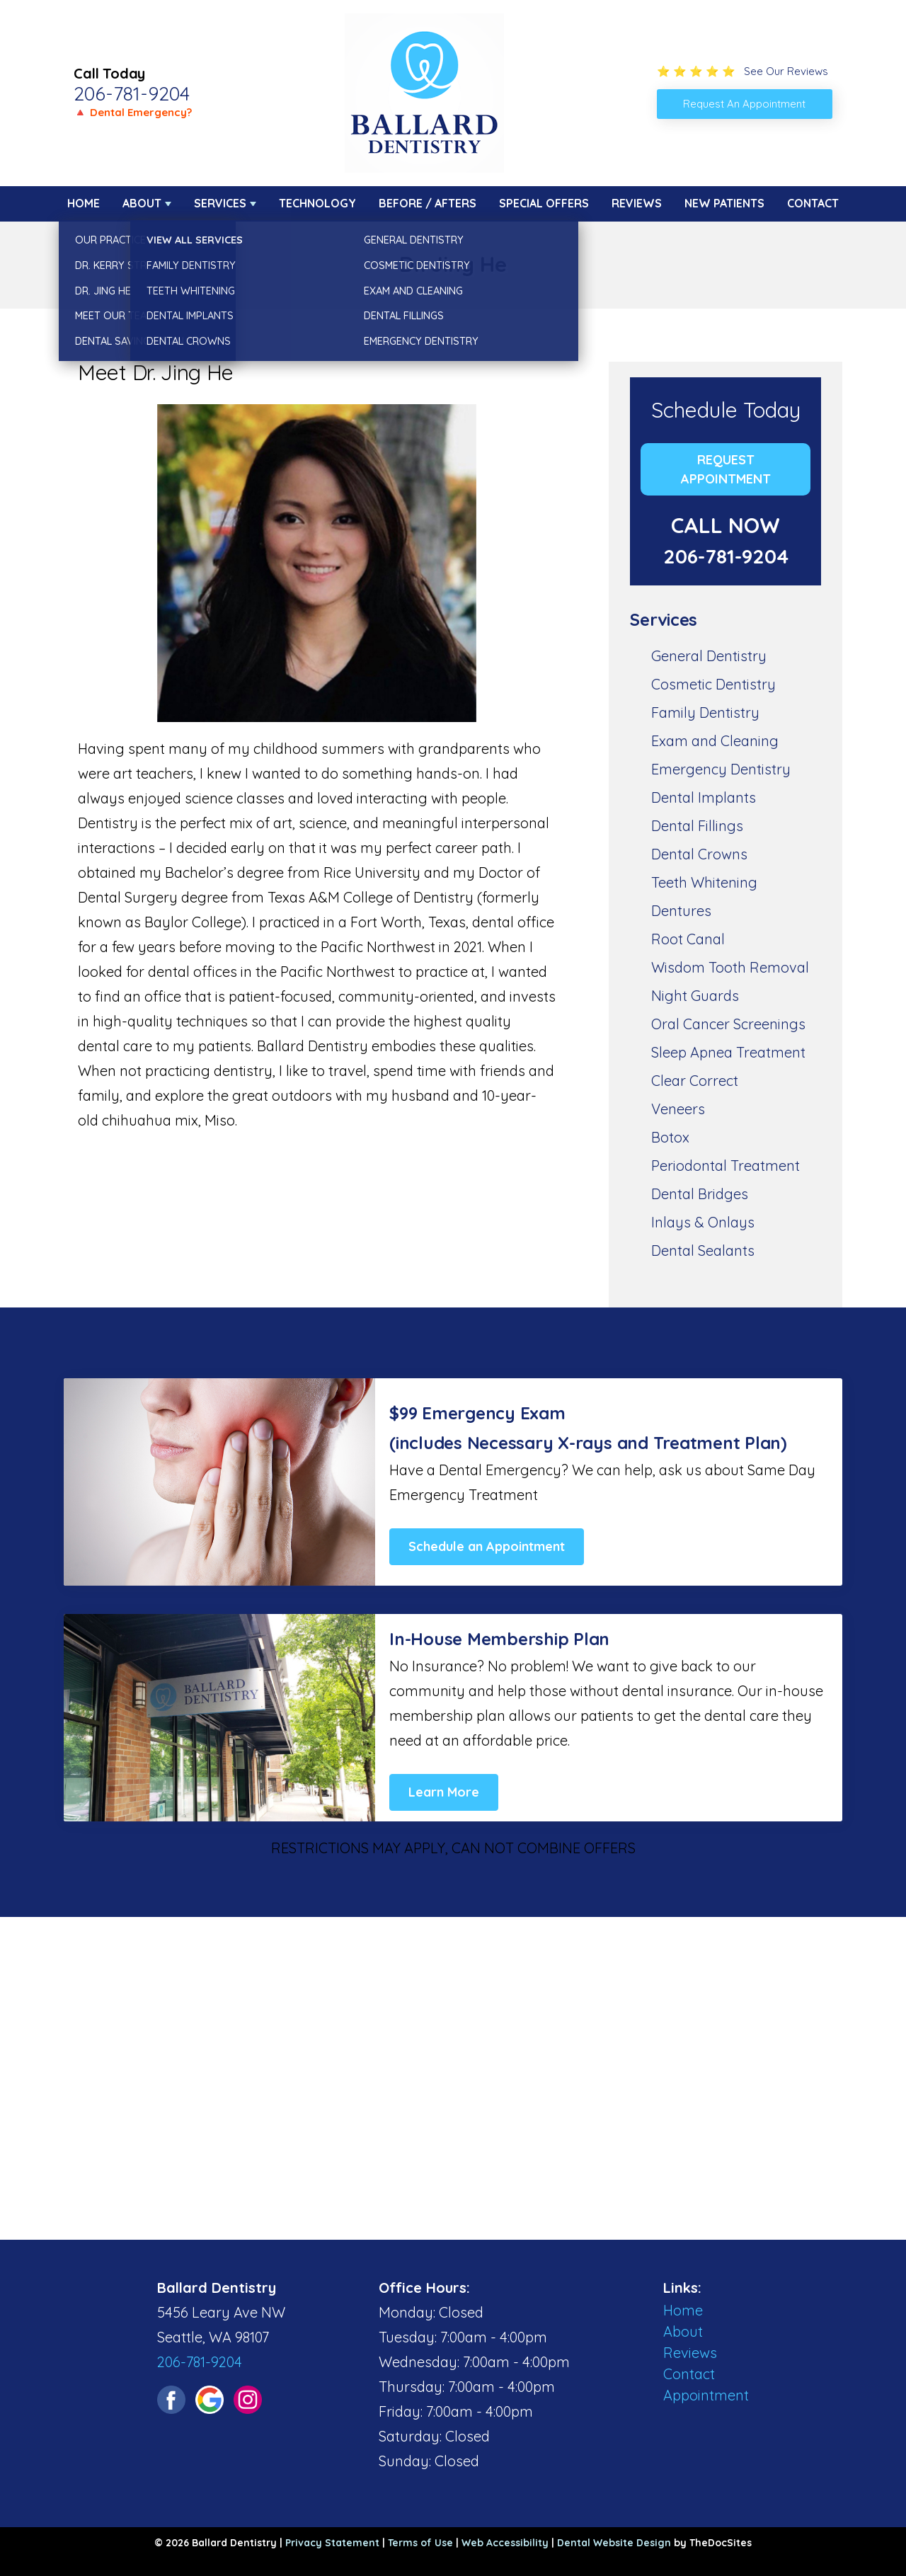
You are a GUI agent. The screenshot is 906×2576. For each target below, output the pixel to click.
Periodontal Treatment (725, 1165)
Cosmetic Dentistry (713, 684)
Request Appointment (726, 469)
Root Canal (688, 939)
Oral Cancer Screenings (728, 1024)
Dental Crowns (699, 854)
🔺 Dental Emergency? (133, 112)
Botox (670, 1137)
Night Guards (695, 995)
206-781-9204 (132, 93)
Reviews (637, 203)
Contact (813, 203)
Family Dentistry (705, 712)
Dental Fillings (697, 826)
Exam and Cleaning (715, 741)
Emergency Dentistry (721, 769)
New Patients (724, 203)
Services (220, 203)
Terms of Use (420, 2542)
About (141, 203)
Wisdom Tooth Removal (730, 967)
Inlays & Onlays (703, 1222)
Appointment (706, 2395)
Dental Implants (703, 797)
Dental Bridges (699, 1194)
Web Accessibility (505, 2542)
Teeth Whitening (704, 882)
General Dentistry (709, 656)
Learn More (443, 1792)
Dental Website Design (614, 2542)
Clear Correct (694, 1080)
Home (83, 203)
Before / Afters (427, 203)
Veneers (678, 1109)
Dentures (681, 911)
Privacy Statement (332, 2542)
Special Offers (544, 203)
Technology (317, 203)
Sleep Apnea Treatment (728, 1052)
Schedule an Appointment (486, 1546)
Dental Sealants (703, 1250)
